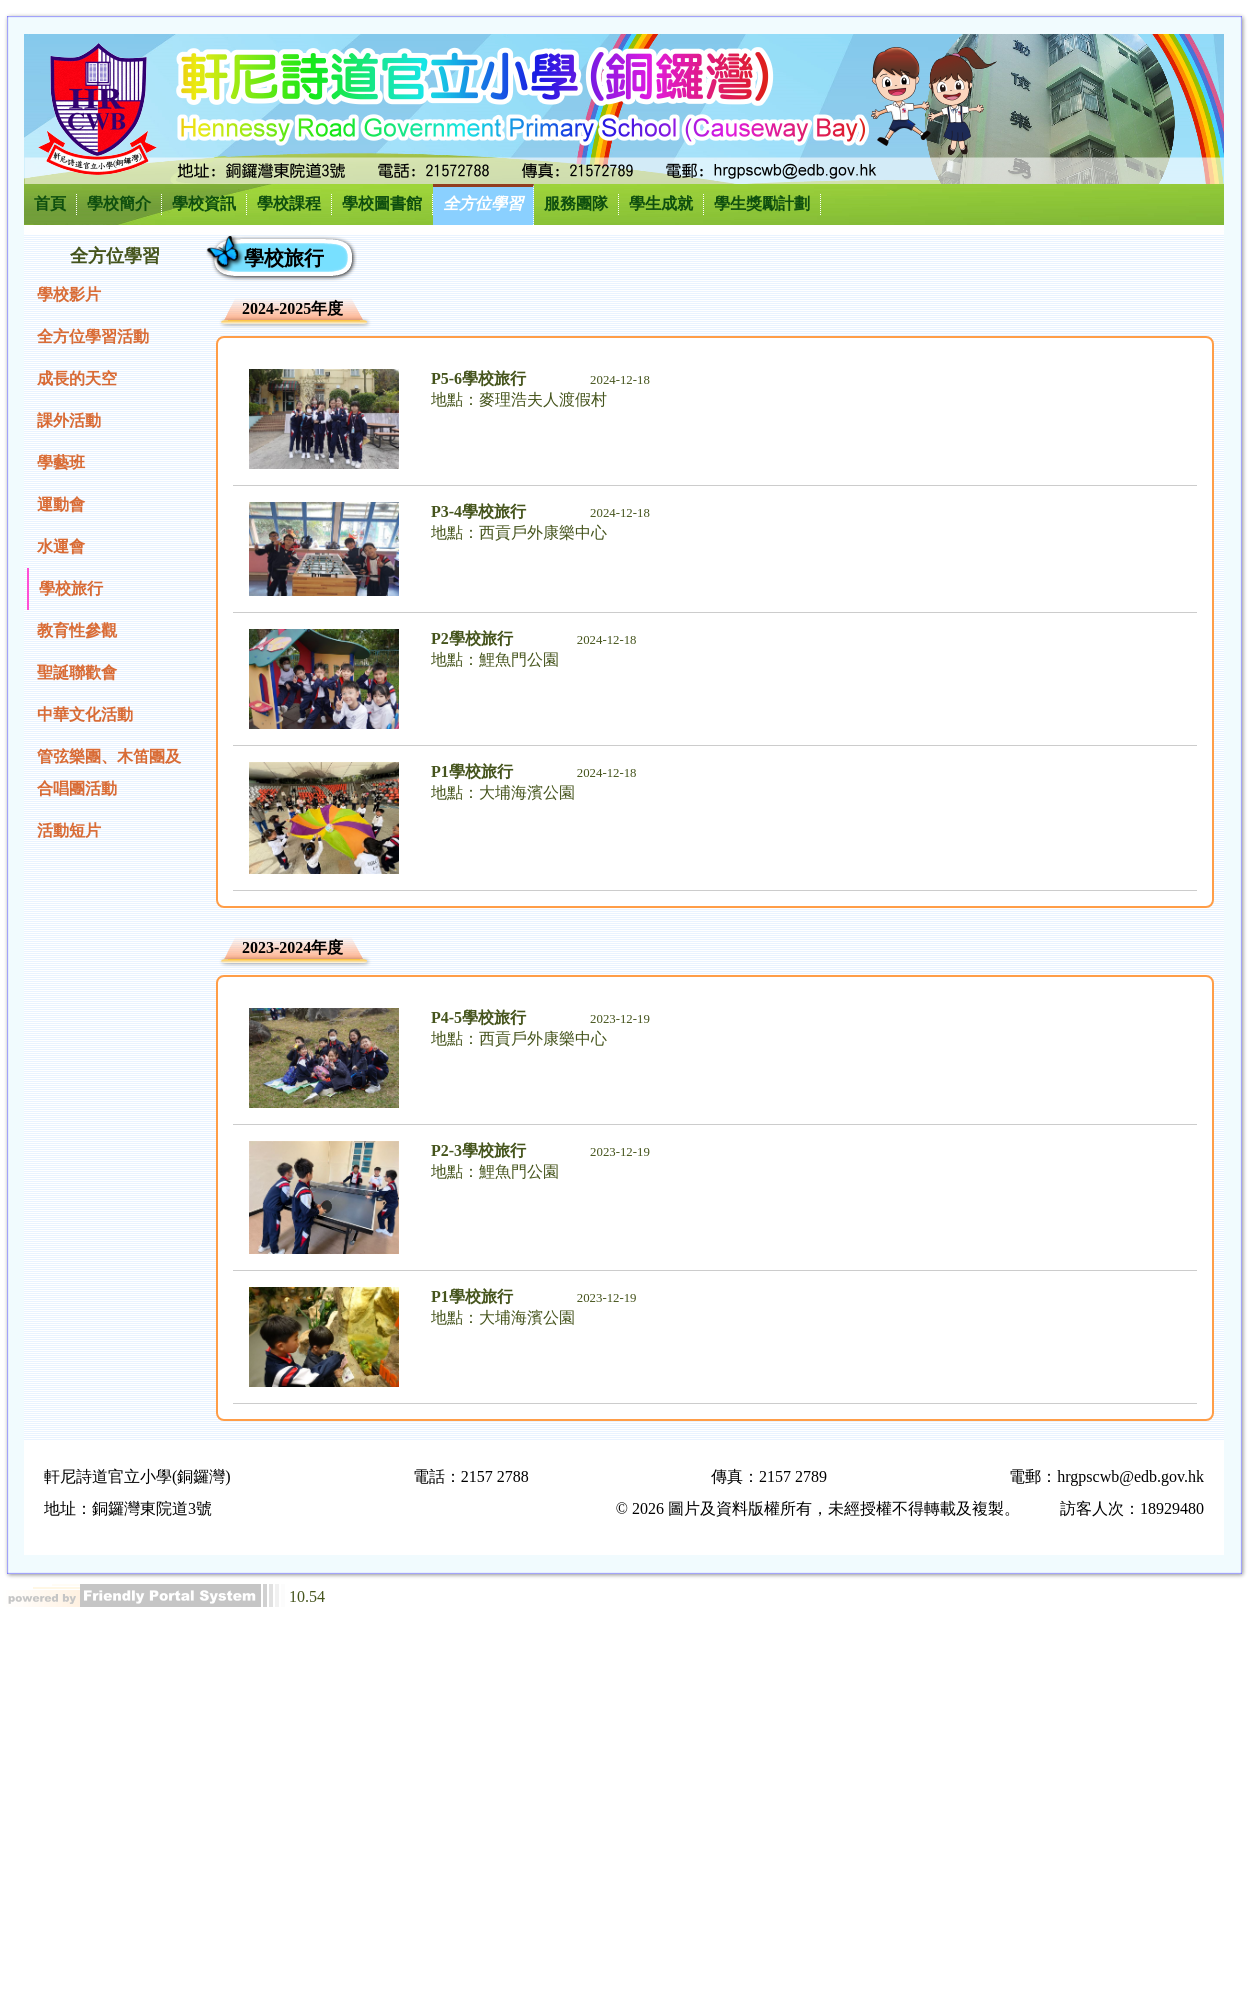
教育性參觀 (77, 630)
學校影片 (69, 294)
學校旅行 (71, 588)
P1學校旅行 (472, 771)
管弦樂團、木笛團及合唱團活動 (109, 772)
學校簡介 (119, 203)
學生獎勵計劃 (762, 203)
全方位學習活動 (93, 336)
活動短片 (69, 830)
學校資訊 (204, 203)
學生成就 (661, 203)
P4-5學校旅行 (478, 1017)
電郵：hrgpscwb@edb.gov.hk (1106, 1476)
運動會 (61, 504)
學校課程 (289, 203)
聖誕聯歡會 (77, 672)
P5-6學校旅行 (478, 378)
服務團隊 (576, 203)
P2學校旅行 (472, 638)
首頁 (50, 203)
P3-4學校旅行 (478, 511)
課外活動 (69, 420)
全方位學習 (483, 203)
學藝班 (61, 462)
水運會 (61, 546)
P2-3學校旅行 (478, 1150)
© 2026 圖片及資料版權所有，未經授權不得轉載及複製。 (818, 1508)
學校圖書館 (382, 203)
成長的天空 (77, 378)
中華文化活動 (85, 714)
